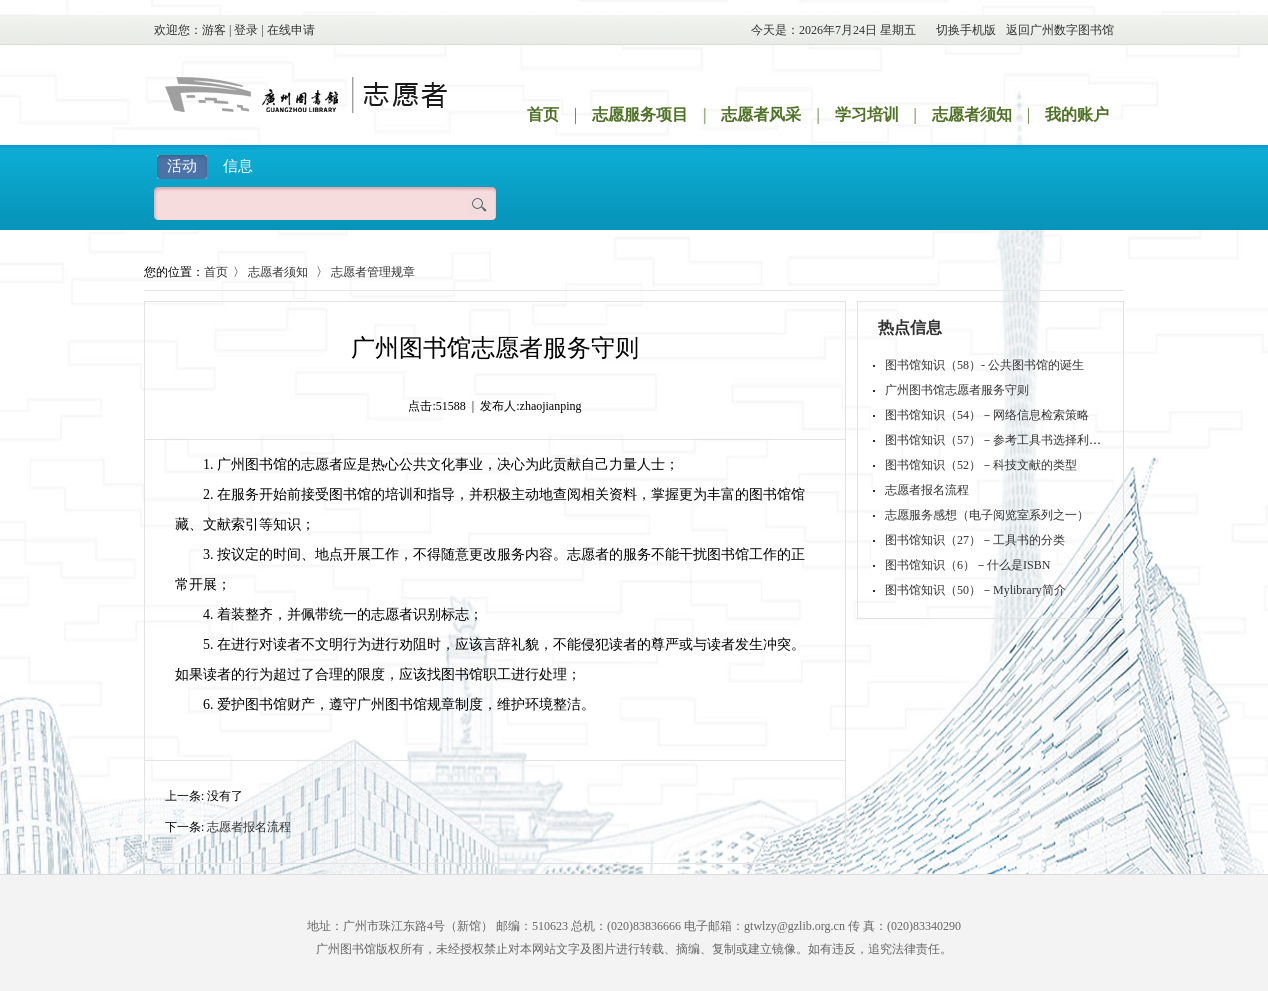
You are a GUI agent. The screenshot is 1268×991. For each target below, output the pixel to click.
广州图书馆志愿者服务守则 (957, 390)
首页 (543, 114)
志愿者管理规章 (373, 272)
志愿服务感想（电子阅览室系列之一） (987, 515)
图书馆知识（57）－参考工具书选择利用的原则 (1011, 440)
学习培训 (867, 114)
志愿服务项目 (640, 114)
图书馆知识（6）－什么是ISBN (967, 565)
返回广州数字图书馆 (1060, 30)
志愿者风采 (761, 114)
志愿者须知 (972, 114)
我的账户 (1077, 114)
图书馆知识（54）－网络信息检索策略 (987, 415)
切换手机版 (966, 30)
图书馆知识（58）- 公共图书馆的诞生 (984, 365)
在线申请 (291, 30)
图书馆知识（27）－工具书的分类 (975, 540)
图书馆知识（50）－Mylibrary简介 (975, 590)
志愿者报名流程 (249, 827)
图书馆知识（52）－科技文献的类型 (981, 465)
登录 (246, 30)
